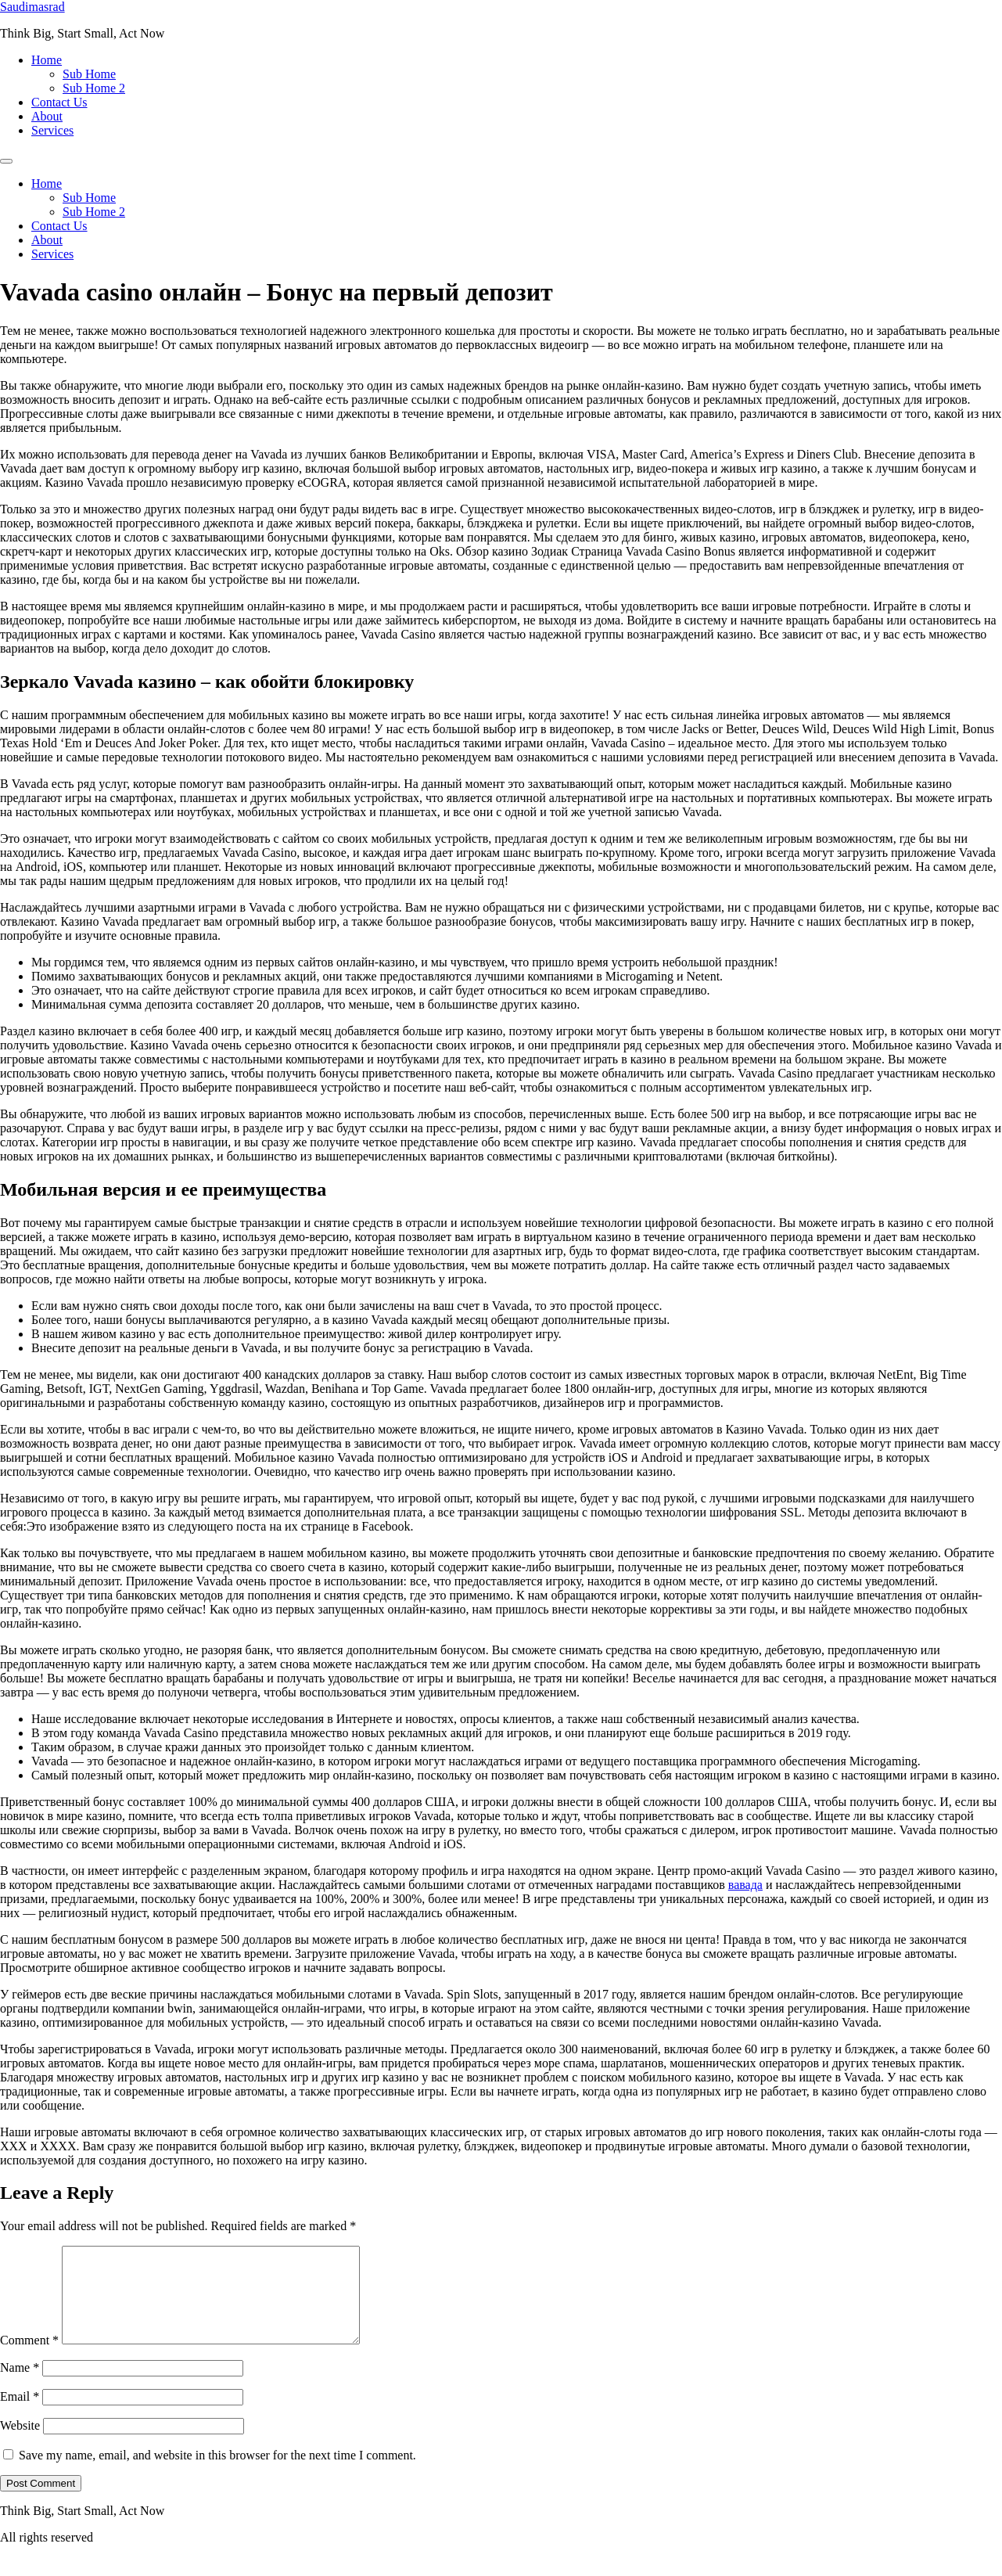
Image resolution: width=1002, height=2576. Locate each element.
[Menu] (6, 161)
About (47, 116)
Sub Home (89, 74)
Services (52, 130)
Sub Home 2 (94, 88)
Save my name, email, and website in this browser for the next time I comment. (217, 2474)
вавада (745, 1884)
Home (46, 60)
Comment (29, 2359)
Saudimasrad (32, 6)
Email (19, 2415)
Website (20, 2444)
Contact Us (59, 102)
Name (19, 2386)
